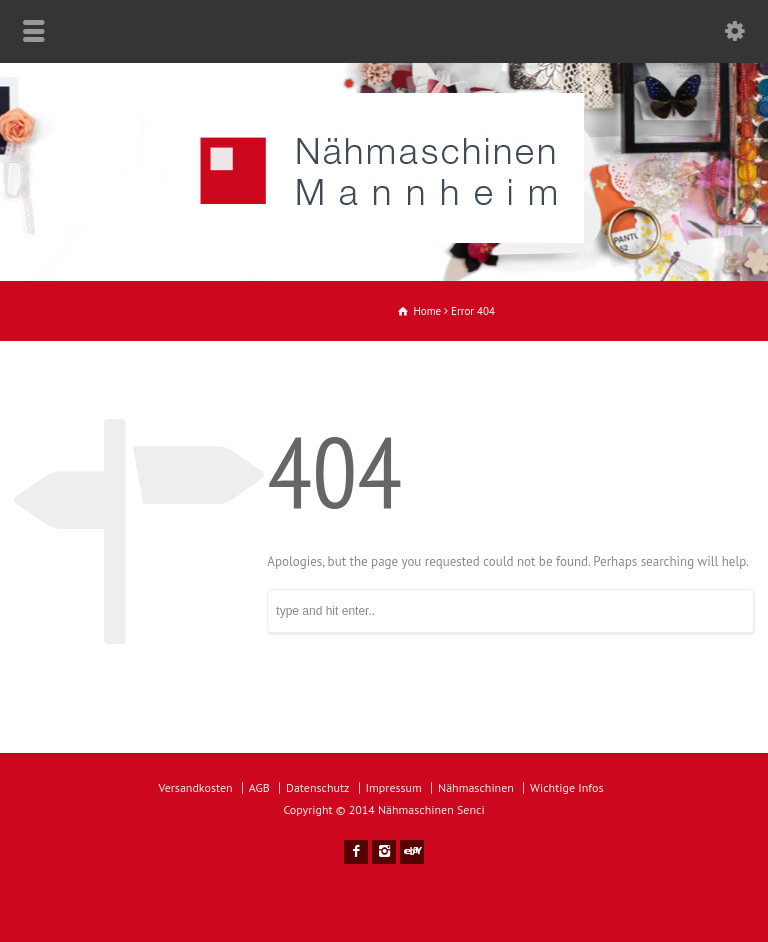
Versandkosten (196, 787)
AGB (259, 787)
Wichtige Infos (566, 787)
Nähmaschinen (476, 787)
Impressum (394, 787)
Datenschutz (317, 787)
